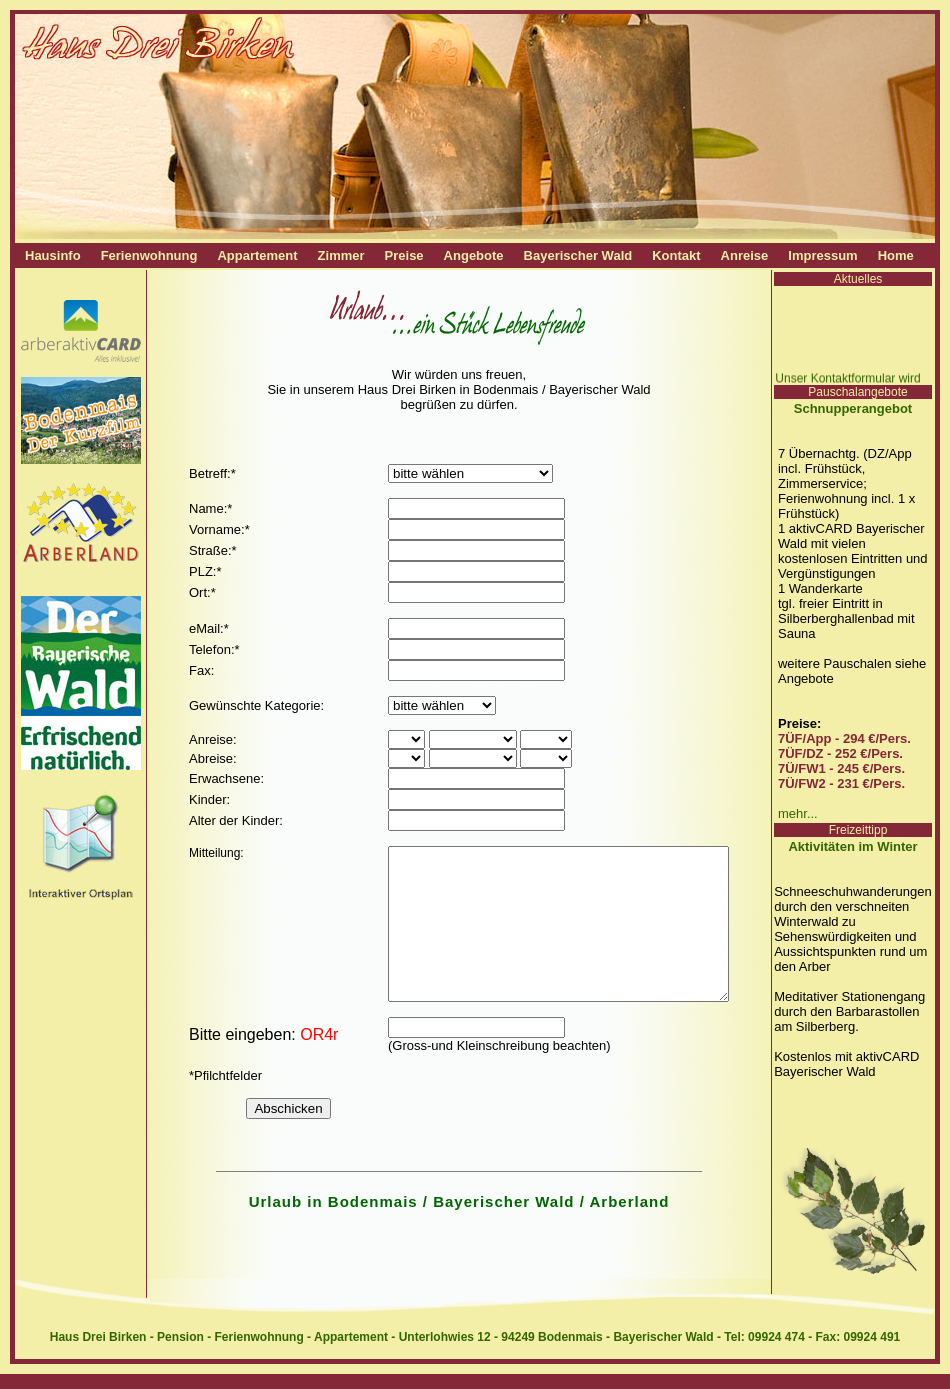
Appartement (257, 255)
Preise (404, 255)
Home (896, 255)
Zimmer (341, 255)
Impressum (822, 255)
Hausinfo (53, 255)
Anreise (745, 255)
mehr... (798, 813)
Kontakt (676, 255)
